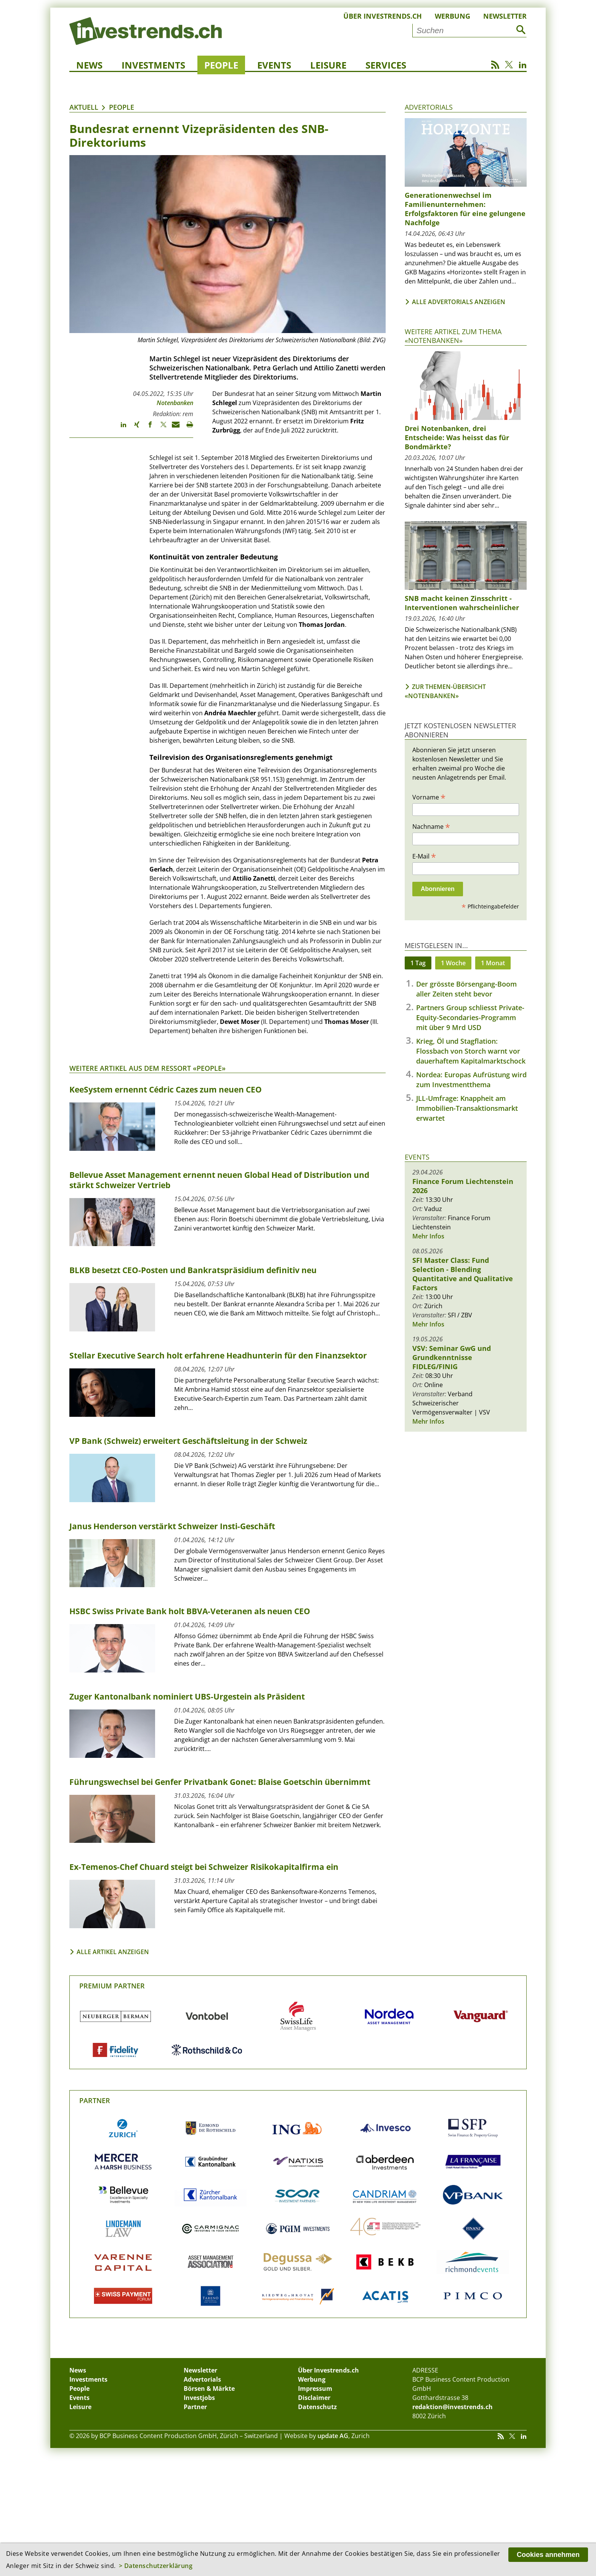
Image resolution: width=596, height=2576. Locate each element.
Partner (94, 2100)
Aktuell (83, 107)
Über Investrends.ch (382, 16)
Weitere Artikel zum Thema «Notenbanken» (453, 336)
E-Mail (424, 856)
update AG (332, 2436)
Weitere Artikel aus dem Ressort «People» (147, 1068)
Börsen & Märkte (209, 2388)
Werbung (452, 16)
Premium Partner (112, 1985)
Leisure (328, 65)
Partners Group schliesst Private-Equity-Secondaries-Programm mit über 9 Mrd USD (470, 1017)
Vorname (428, 796)
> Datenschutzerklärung (156, 2566)
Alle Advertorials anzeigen (458, 302)
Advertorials (429, 107)
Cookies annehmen (548, 2554)
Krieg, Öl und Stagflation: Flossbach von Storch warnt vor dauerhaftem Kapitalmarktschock (471, 1050)
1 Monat (493, 963)
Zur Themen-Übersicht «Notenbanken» (445, 691)
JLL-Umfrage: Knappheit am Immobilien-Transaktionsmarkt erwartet (467, 1108)
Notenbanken (175, 403)
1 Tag (418, 963)
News (89, 65)
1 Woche (453, 963)
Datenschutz (317, 2407)
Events (274, 65)
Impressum (315, 2388)
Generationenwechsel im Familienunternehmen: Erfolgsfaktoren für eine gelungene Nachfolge (465, 209)
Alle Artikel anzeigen (113, 1952)
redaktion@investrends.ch (452, 2407)
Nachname (431, 826)
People (221, 65)
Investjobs (199, 2397)
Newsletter (505, 16)
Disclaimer (314, 2397)
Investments (153, 65)
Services (385, 65)
